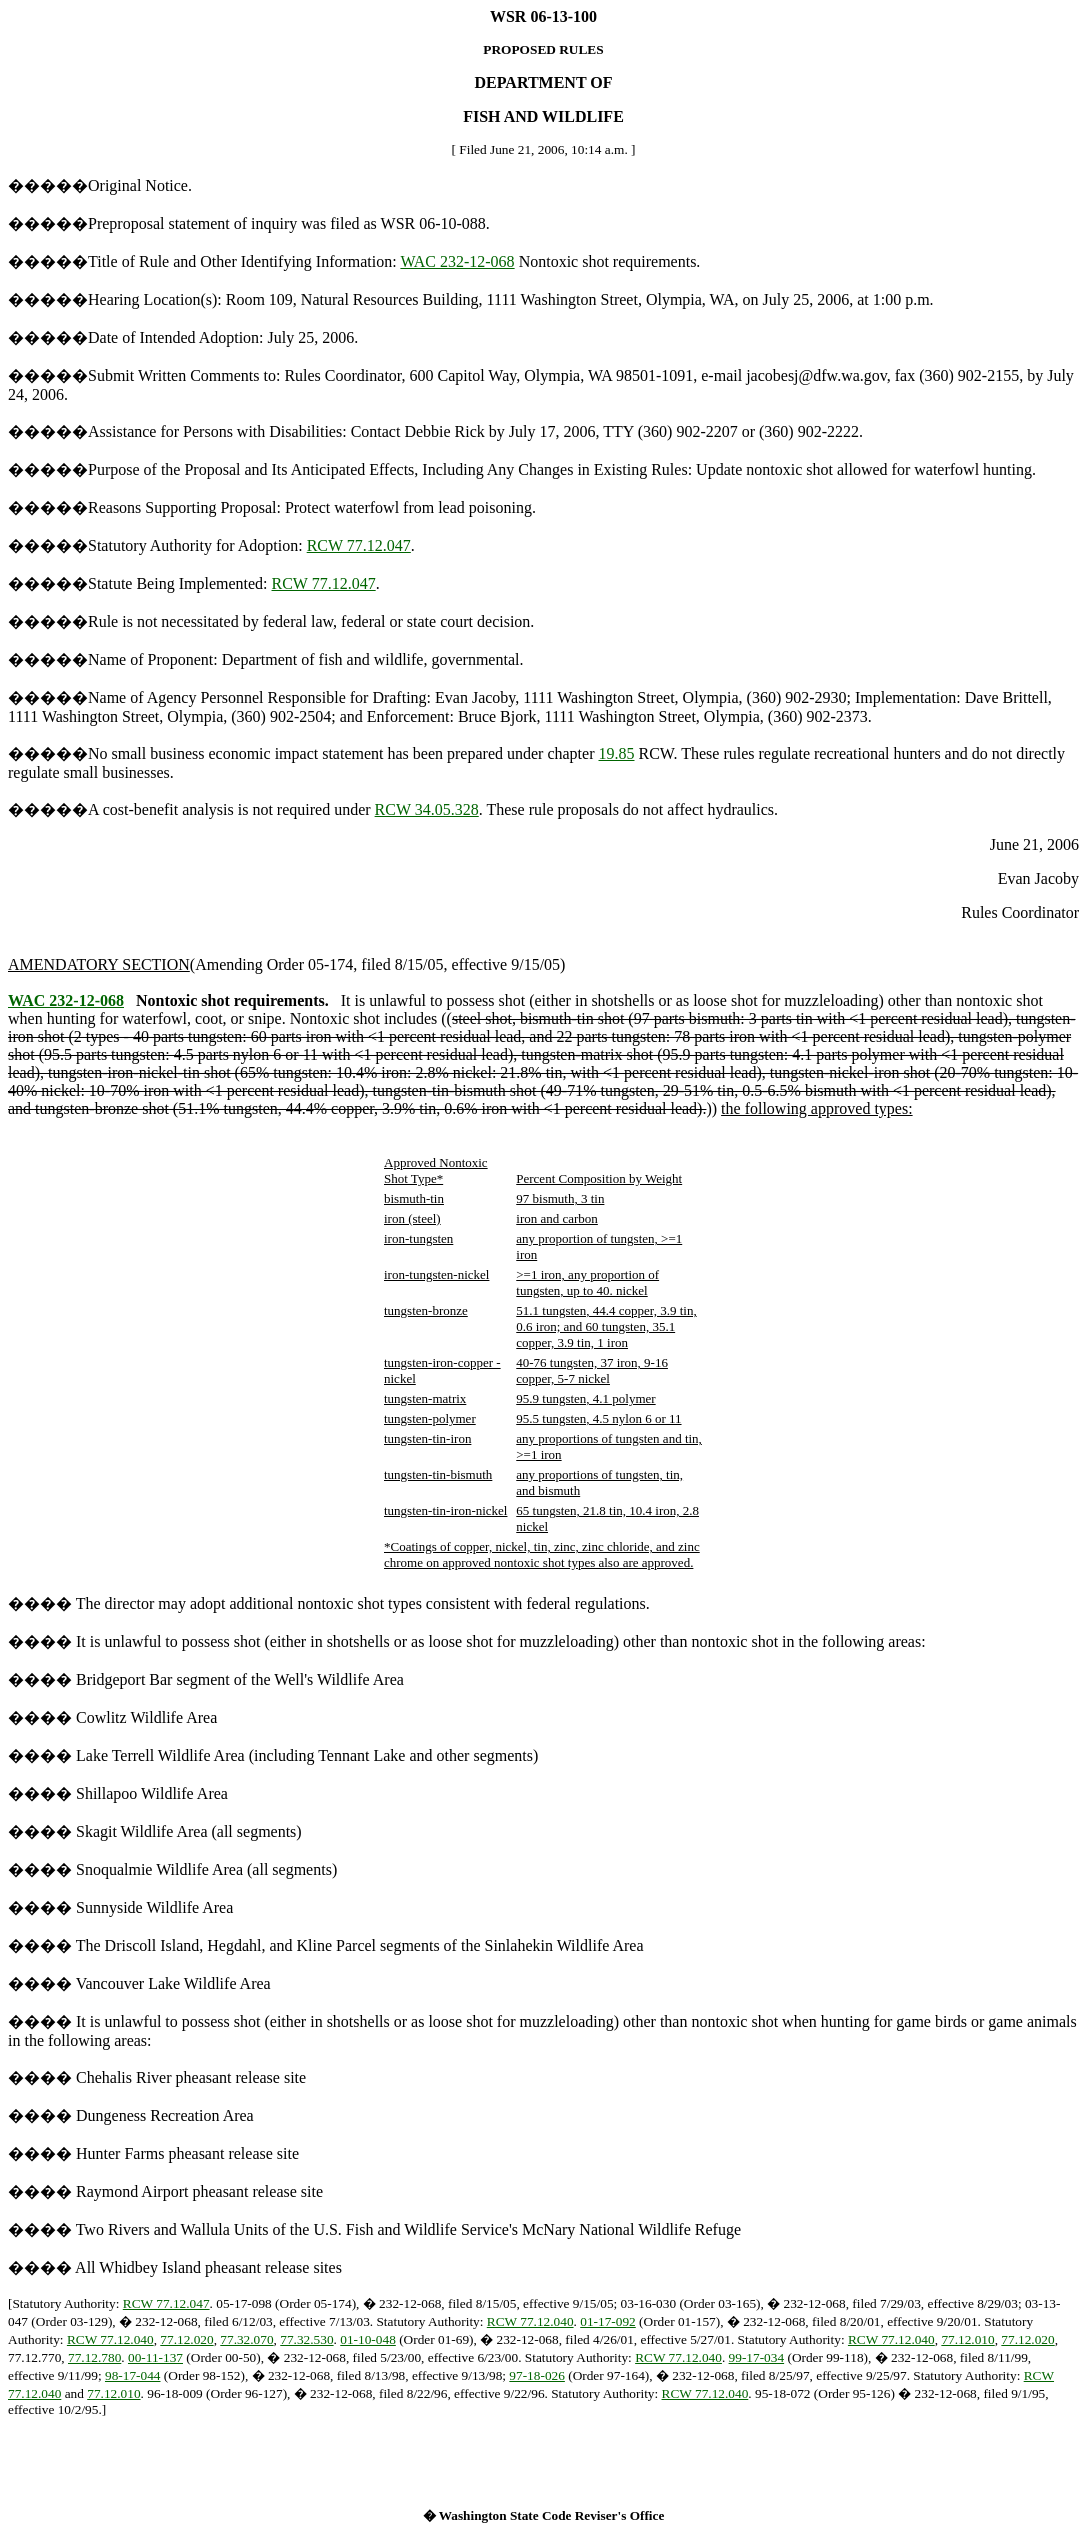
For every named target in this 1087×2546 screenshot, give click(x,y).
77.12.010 (967, 2339)
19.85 (617, 753)
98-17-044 (133, 2375)
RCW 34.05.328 (427, 809)
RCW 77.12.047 (359, 545)
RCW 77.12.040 (530, 2321)
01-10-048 (368, 2339)
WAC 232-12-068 (457, 261)
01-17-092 (608, 2321)
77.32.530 (306, 2339)
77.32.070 (246, 2339)
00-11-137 (155, 2357)
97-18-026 (537, 2375)
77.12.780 (94, 2357)
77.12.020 (186, 2339)
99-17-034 (757, 2357)
